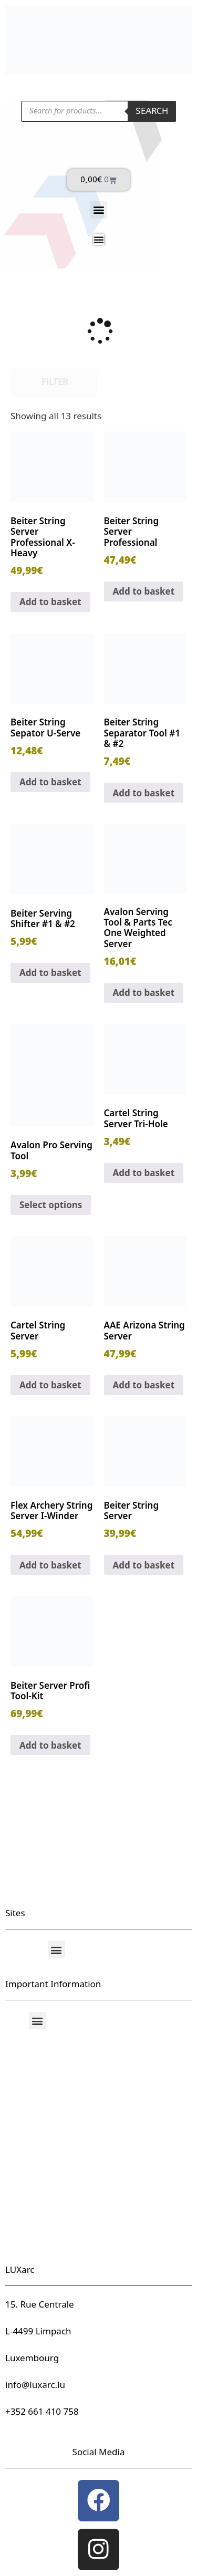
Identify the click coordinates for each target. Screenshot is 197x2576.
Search (152, 111)
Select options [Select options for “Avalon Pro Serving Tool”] (50, 1205)
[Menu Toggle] (99, 239)
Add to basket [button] (50, 602)
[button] (98, 210)
